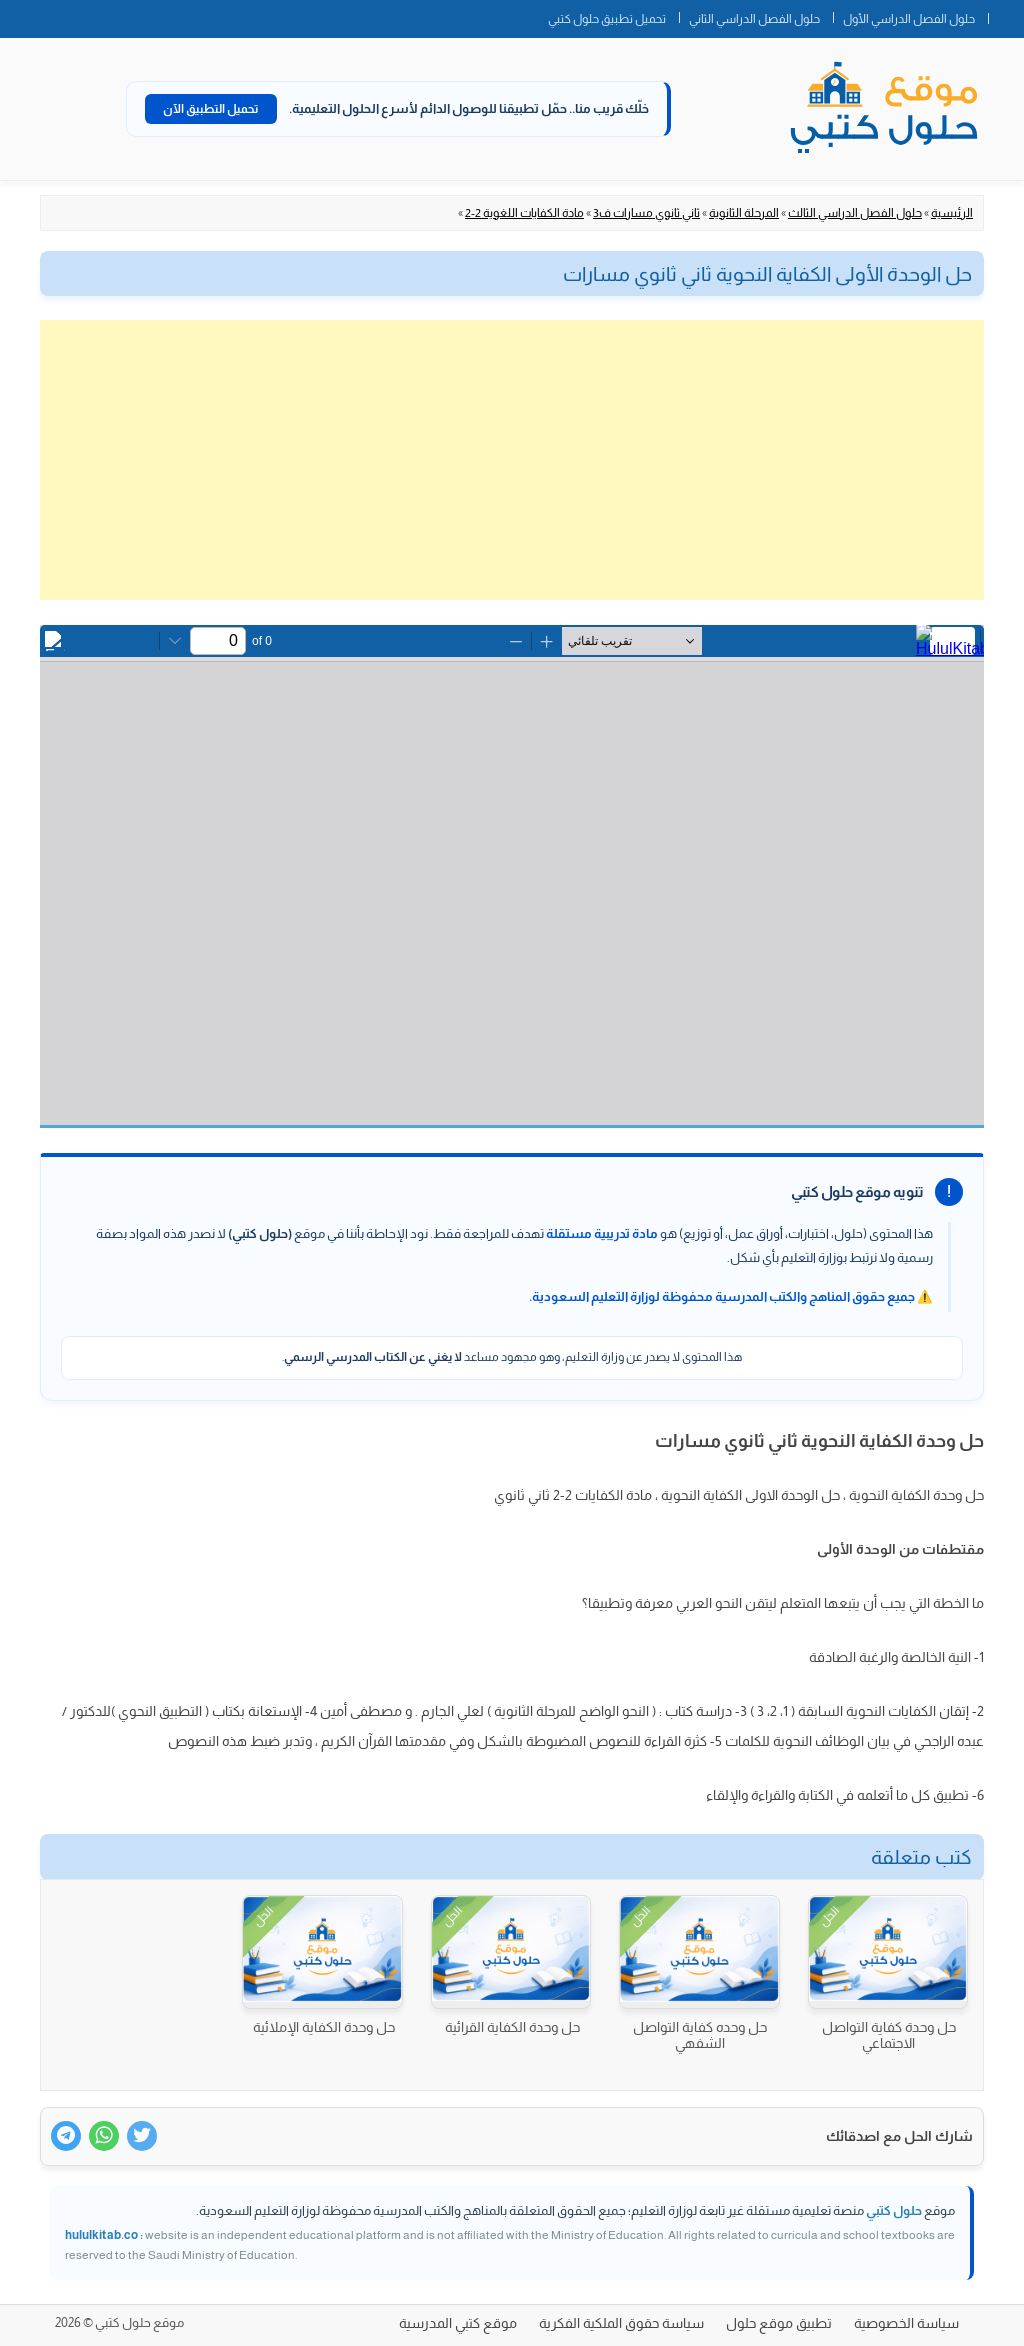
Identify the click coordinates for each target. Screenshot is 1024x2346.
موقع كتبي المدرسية (458, 2323)
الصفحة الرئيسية (1006, 15)
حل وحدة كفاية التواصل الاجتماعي (889, 2035)
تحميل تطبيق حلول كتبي (607, 19)
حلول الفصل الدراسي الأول (909, 19)
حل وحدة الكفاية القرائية (512, 2027)
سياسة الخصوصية (906, 2323)
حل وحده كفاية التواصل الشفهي (700, 2035)
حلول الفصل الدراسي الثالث (855, 213)
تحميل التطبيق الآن (211, 109)
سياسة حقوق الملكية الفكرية (621, 2323)
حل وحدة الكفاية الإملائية (324, 2027)
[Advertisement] (512, 460)
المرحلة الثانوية (744, 213)
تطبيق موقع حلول (779, 2323)
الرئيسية (952, 213)
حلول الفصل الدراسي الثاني (754, 19)
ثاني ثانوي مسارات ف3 (646, 213)
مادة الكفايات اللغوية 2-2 (524, 213)
